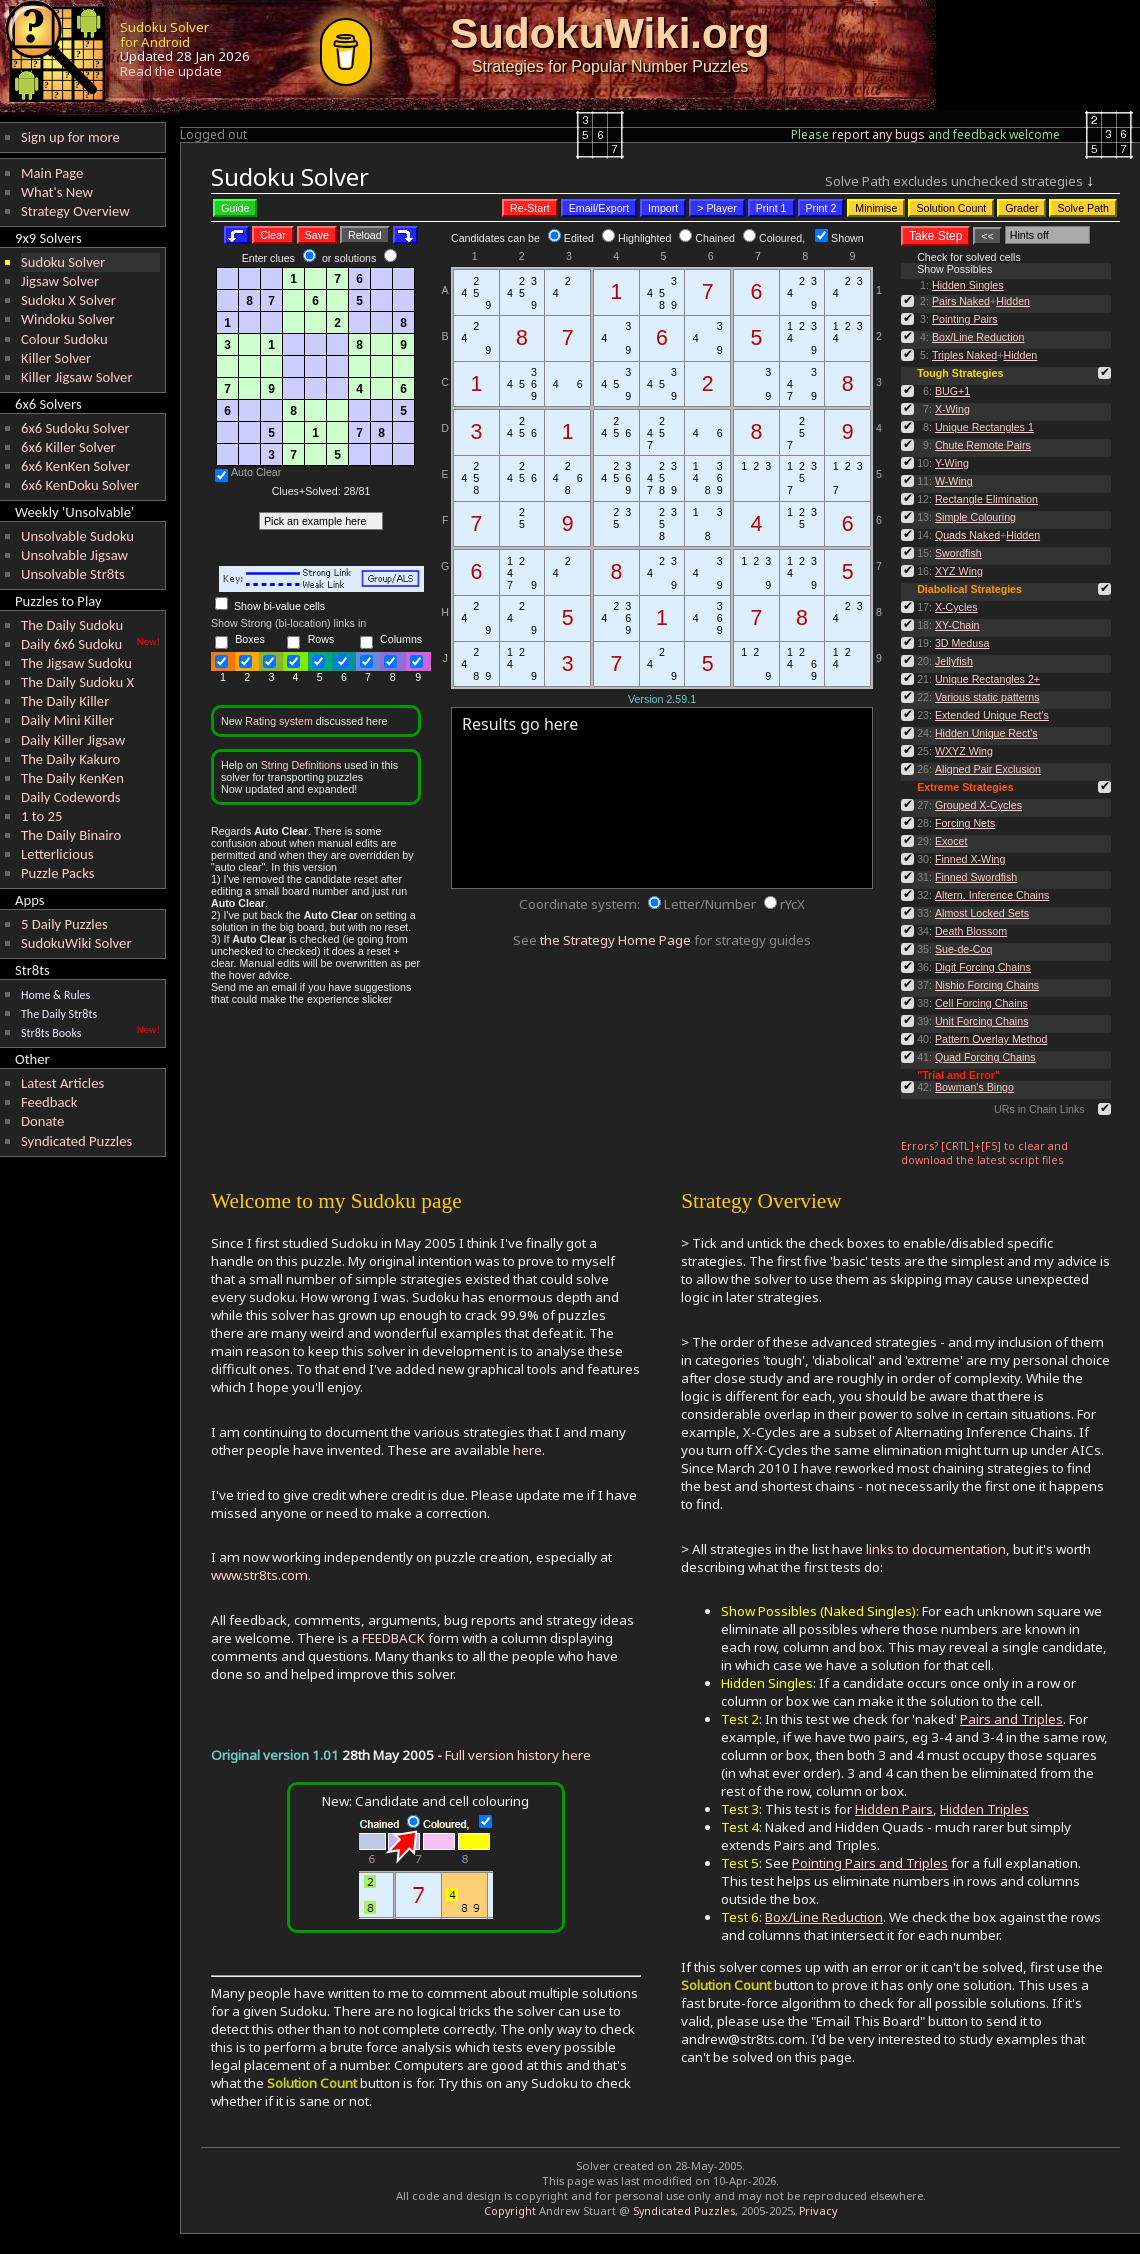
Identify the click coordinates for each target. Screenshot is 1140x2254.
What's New (57, 192)
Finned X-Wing (970, 859)
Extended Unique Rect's (992, 715)
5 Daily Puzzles (64, 924)
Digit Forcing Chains (983, 967)
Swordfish (958, 553)
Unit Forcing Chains (982, 1021)
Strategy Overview (75, 211)
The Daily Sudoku (72, 625)
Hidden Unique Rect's (986, 733)
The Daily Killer (65, 701)
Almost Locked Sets (982, 913)
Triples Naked (964, 355)
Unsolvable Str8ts (73, 574)
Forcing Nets (965, 823)
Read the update (171, 71)
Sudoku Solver (63, 262)
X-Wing (952, 409)
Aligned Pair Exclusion (988, 769)
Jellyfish (954, 661)
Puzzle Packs (58, 873)
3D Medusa (962, 643)
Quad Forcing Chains (985, 1057)
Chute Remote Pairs (983, 445)
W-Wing (954, 481)
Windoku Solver (68, 319)
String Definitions (301, 765)
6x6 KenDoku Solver (80, 485)
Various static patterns (987, 697)
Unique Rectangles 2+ (987, 679)
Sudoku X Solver (68, 300)
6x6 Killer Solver (68, 447)
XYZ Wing (959, 571)
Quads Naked (967, 535)
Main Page (52, 173)
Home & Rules (55, 995)
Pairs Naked (961, 301)
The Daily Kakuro (70, 759)
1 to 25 (41, 816)
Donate (42, 1121)
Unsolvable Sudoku (77, 536)
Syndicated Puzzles (76, 1141)
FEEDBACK (393, 1638)
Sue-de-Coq (963, 949)
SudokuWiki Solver (76, 943)
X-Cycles (956, 607)
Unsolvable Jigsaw (74, 555)
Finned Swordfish (976, 877)
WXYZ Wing (964, 751)
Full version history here (518, 1755)
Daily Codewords (71, 797)
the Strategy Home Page (615, 940)
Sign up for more (70, 137)
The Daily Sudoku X (77, 682)
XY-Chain (957, 625)
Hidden (1013, 301)
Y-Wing (952, 463)
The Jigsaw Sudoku (76, 663)
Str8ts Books (51, 1033)
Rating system (279, 721)
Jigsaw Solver (60, 281)
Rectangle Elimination (986, 499)
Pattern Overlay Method (991, 1039)
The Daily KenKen (72, 778)
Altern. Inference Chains (992, 895)
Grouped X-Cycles (978, 805)
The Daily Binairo (71, 835)
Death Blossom (971, 931)
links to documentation (936, 1549)
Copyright (510, 2211)
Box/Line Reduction (978, 337)
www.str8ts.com (259, 1575)
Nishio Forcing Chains (987, 985)
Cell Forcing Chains (981, 1003)
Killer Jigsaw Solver (77, 377)
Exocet (951, 841)
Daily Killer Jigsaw (73, 740)
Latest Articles (62, 1083)
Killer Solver (56, 358)
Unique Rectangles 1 (984, 427)
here (527, 1450)
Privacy (818, 2210)
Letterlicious (57, 854)
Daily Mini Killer (67, 720)
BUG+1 (952, 391)
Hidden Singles (968, 285)
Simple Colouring (975, 517)
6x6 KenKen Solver (75, 466)
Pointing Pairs (965, 319)
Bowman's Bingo (974, 1087)
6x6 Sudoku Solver (75, 428)
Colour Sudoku (64, 339)
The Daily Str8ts (59, 1014)
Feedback (49, 1102)
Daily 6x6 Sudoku (71, 644)
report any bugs (878, 134)
